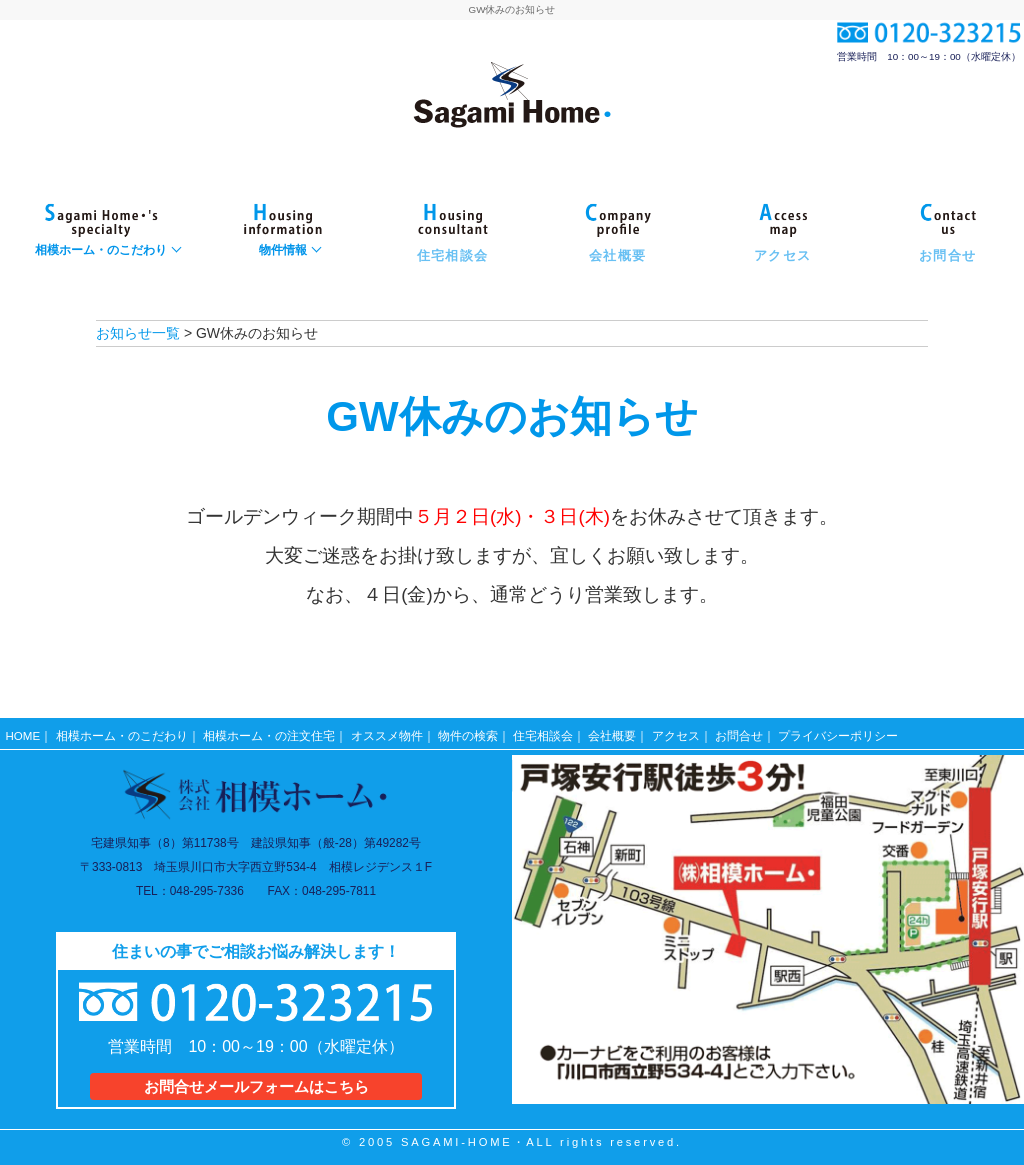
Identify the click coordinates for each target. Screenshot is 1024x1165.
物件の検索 (468, 732)
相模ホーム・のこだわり (122, 732)
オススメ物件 (387, 732)
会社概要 (613, 732)
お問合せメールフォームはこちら (255, 1081)
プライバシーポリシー (839, 732)
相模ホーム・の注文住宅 (269, 732)
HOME (23, 732)
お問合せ (739, 732)
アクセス (676, 732)
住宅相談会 (543, 732)
